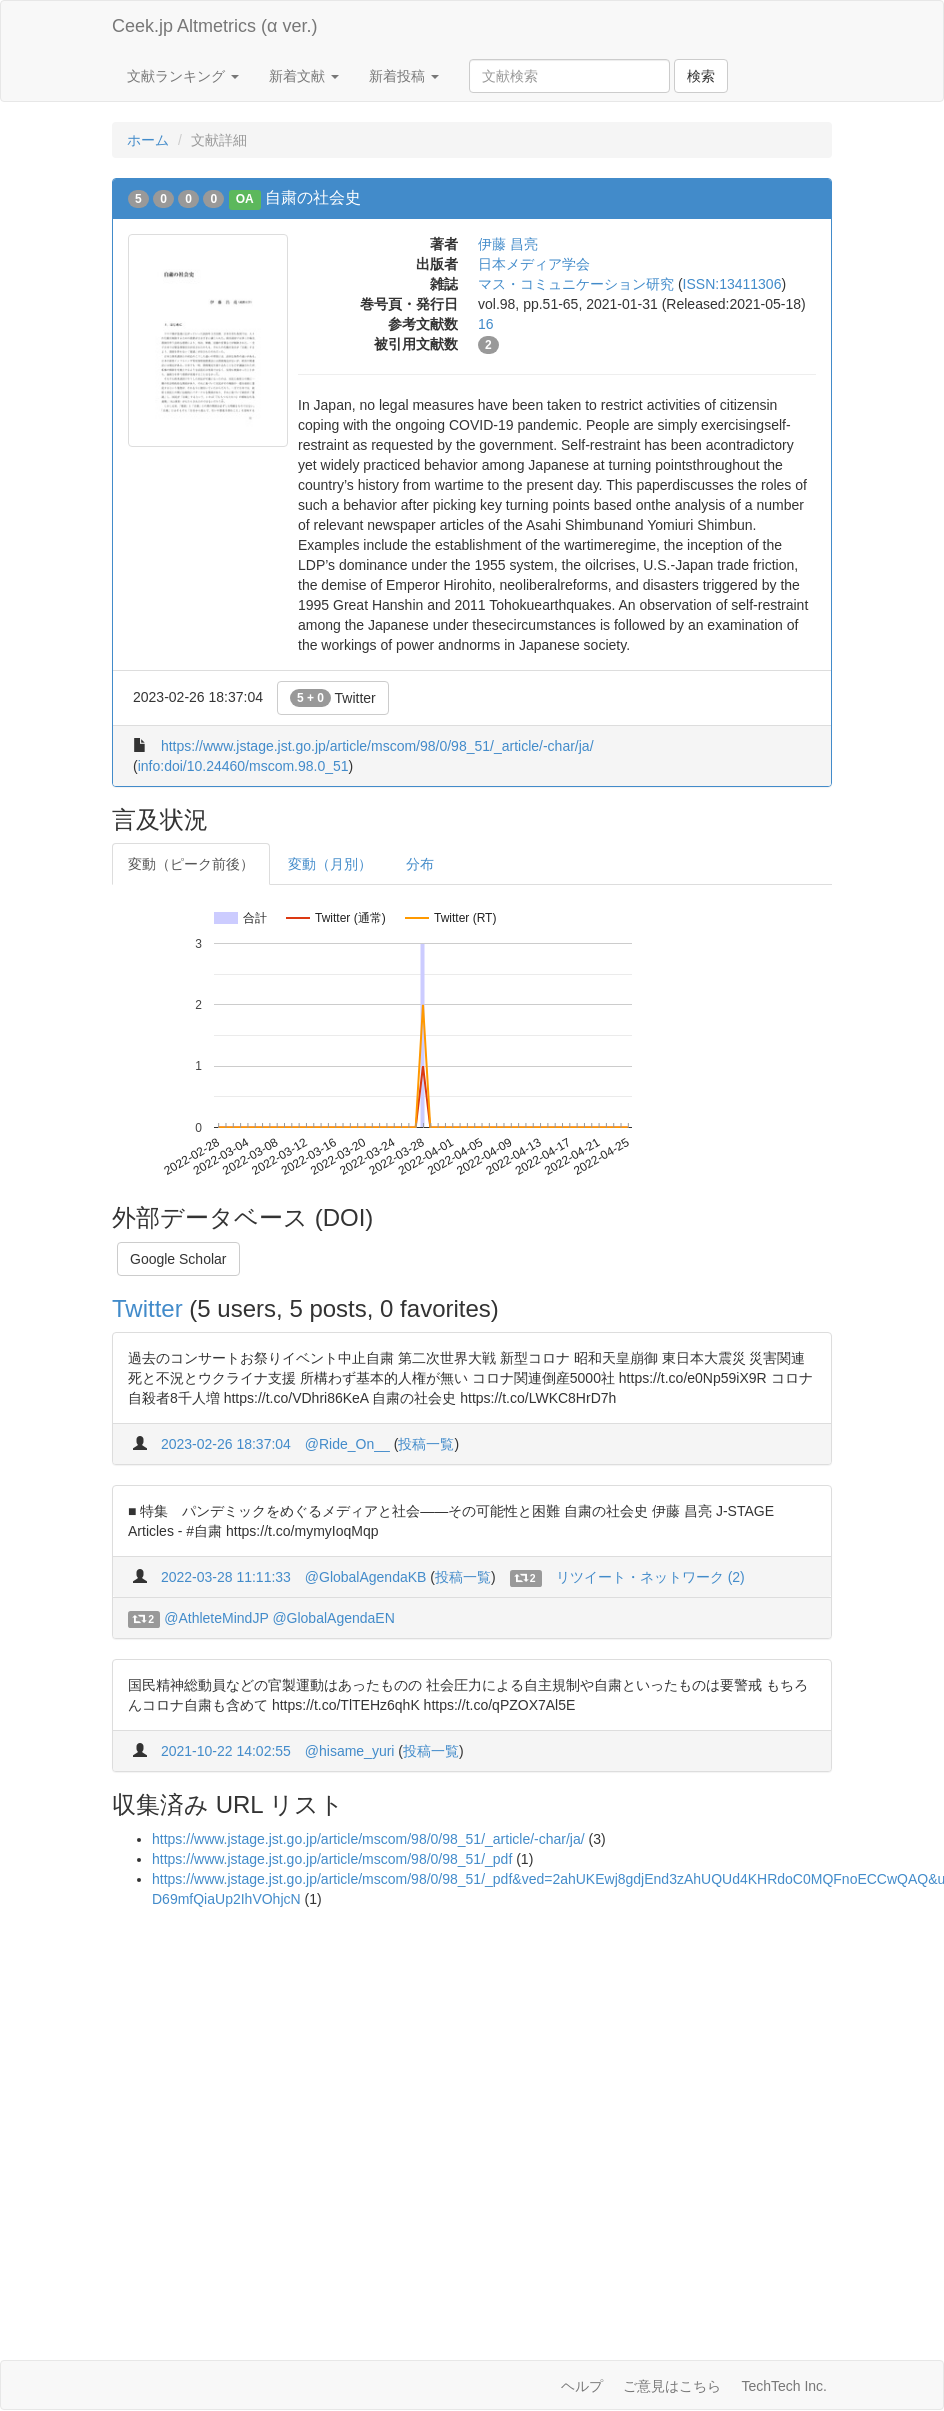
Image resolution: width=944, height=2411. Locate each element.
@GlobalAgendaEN (333, 1618)
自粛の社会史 (313, 197)
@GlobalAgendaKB (366, 1577)
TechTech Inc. (784, 2386)
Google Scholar (178, 1259)
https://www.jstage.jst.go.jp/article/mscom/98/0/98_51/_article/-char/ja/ (377, 746)
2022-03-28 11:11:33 (226, 1577)
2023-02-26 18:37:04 (226, 1444)
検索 (701, 76)
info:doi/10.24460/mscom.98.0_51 (243, 766)
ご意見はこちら (672, 2386)
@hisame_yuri (350, 1751)
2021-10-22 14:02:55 (226, 1751)
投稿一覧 (426, 1444)
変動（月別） (330, 864)
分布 (420, 864)
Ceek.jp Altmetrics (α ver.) (214, 26)
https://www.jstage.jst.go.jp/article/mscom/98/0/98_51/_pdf (332, 1859)
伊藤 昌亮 (508, 244)
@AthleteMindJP (216, 1618)
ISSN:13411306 (732, 284)
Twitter (333, 698)
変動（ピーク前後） (191, 864)
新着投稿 (404, 76)
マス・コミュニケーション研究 (576, 284)
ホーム (148, 140)
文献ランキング (183, 76)
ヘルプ (582, 2386)
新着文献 (304, 76)
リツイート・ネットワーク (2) (650, 1577)
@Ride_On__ (347, 1444)
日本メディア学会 (534, 264)
